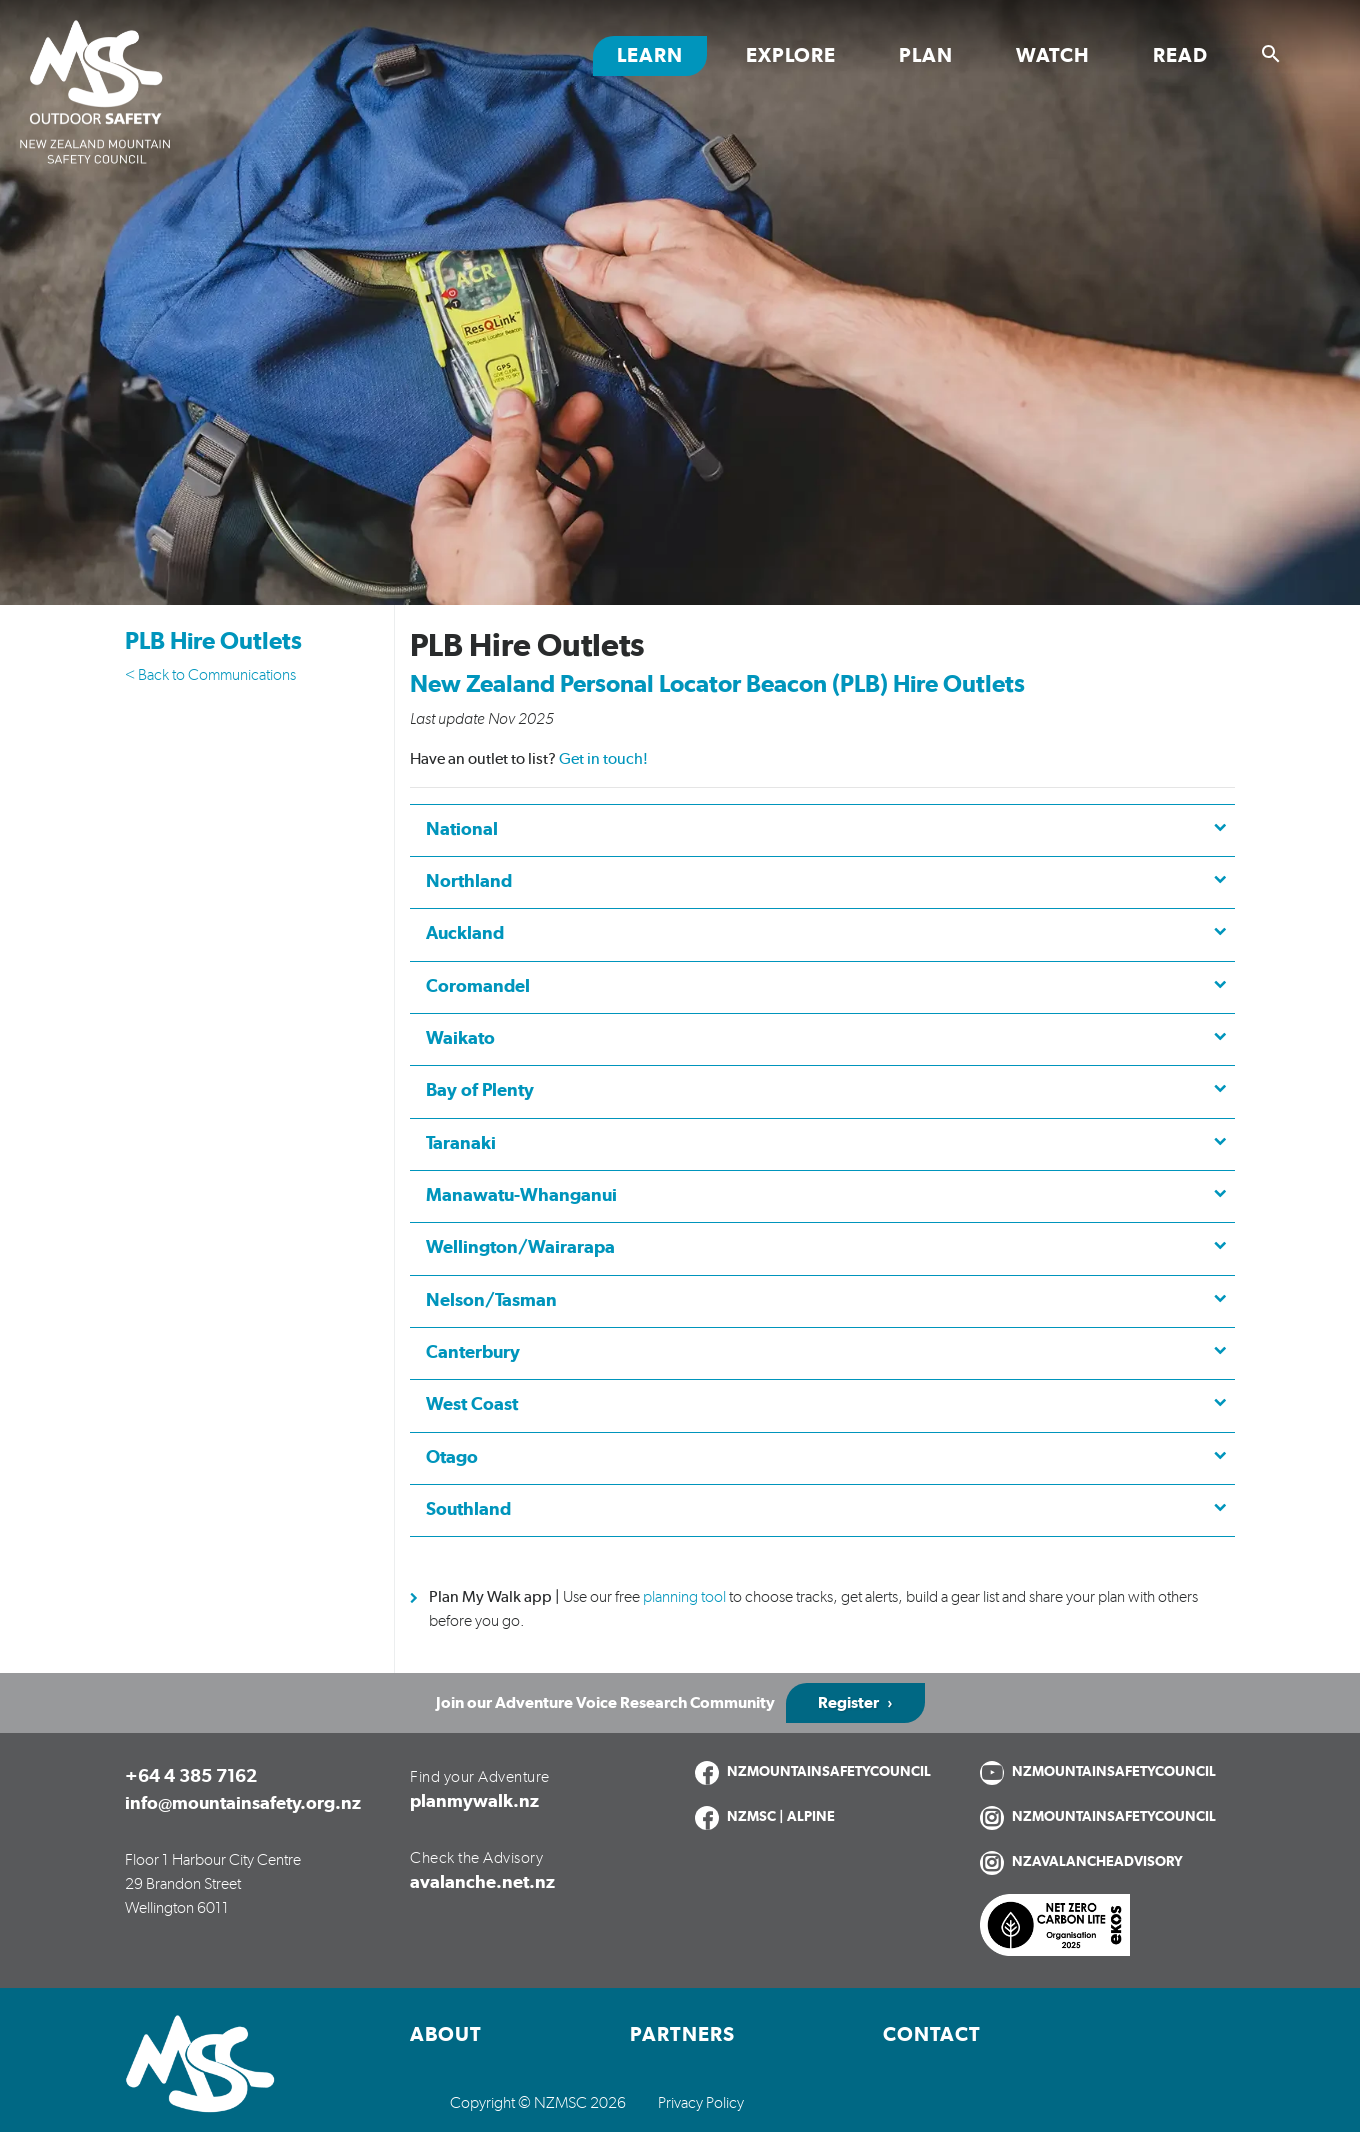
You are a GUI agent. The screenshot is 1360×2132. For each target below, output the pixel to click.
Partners (682, 2035)
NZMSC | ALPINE (781, 1817)
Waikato (460, 1039)
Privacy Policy (701, 2103)
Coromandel (478, 987)
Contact (932, 2035)
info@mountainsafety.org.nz (243, 1804)
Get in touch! (603, 759)
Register (848, 1703)
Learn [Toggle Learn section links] (650, 56)
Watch (1053, 56)
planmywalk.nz (474, 1802)
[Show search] (1271, 54)
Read (1180, 56)
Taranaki (461, 1144)
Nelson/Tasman (491, 1301)
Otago (452, 1458)
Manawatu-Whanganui (521, 1196)
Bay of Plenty (480, 1091)
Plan (926, 56)
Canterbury (473, 1353)
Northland (469, 882)
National (462, 830)
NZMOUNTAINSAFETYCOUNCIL (829, 1772)
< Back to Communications (210, 675)
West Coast (472, 1405)
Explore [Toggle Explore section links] (791, 56)
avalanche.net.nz (482, 1883)
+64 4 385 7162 (191, 1777)
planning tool (684, 1597)
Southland (468, 1510)
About (446, 2035)
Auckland (465, 934)
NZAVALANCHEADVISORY (1097, 1862)
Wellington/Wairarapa (520, 1248)
